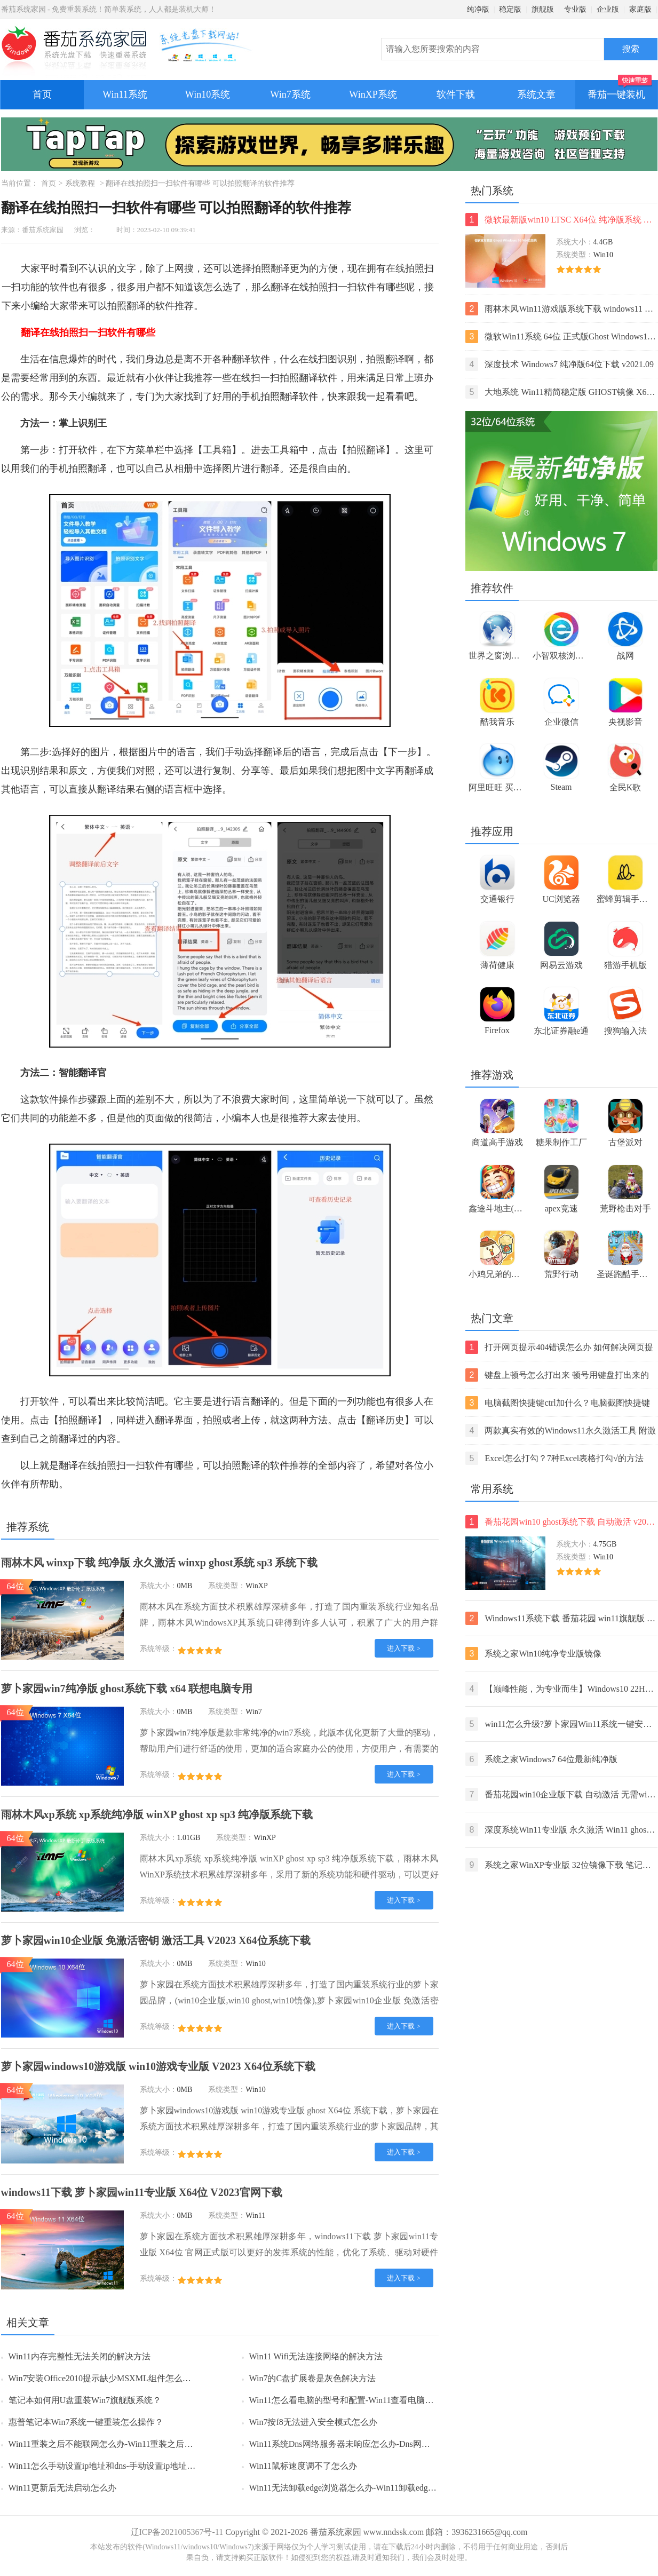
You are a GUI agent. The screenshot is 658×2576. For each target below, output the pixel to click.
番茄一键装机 (620, 90)
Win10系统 (207, 94)
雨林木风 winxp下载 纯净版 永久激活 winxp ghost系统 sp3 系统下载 (159, 1562)
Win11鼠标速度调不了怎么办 (303, 2465)
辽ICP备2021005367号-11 (177, 2532)
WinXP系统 (373, 94)
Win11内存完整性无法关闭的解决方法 (79, 2356)
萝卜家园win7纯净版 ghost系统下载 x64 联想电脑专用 (127, 1688)
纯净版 (478, 9)
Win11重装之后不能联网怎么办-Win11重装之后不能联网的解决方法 (135, 2443)
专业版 (575, 9)
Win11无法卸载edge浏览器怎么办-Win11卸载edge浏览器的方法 (366, 2487)
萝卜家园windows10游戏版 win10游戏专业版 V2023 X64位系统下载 (158, 2066)
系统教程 (80, 183)
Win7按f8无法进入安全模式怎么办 (313, 2422)
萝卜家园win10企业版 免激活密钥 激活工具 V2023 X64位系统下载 (156, 1940)
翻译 (280, 268)
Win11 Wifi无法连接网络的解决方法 (316, 2356)
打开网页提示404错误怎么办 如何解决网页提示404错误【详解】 (559, 1347)
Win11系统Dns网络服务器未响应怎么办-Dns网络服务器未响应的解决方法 (386, 2443)
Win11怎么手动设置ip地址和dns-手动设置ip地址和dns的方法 (121, 2465)
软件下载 (456, 94)
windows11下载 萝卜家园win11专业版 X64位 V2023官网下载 (141, 2192)
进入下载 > (404, 1648)
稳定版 (510, 9)
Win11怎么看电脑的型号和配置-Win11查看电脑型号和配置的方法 (371, 2400)
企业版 (608, 9)
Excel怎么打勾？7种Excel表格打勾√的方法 (554, 1458)
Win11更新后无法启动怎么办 (62, 2487)
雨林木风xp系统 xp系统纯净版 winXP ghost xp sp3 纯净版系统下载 (157, 1814)
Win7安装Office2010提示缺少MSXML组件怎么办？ (104, 2378)
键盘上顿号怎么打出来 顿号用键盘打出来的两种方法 (557, 1375)
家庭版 (640, 9)
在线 (395, 268)
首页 (42, 94)
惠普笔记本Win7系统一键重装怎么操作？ (86, 2422)
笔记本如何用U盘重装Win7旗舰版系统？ (85, 2400)
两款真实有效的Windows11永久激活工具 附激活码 (560, 1430)
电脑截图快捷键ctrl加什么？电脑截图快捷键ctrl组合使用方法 (557, 1402)
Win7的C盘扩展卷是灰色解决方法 (312, 2378)
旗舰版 (543, 9)
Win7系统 (290, 94)
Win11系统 (124, 94)
